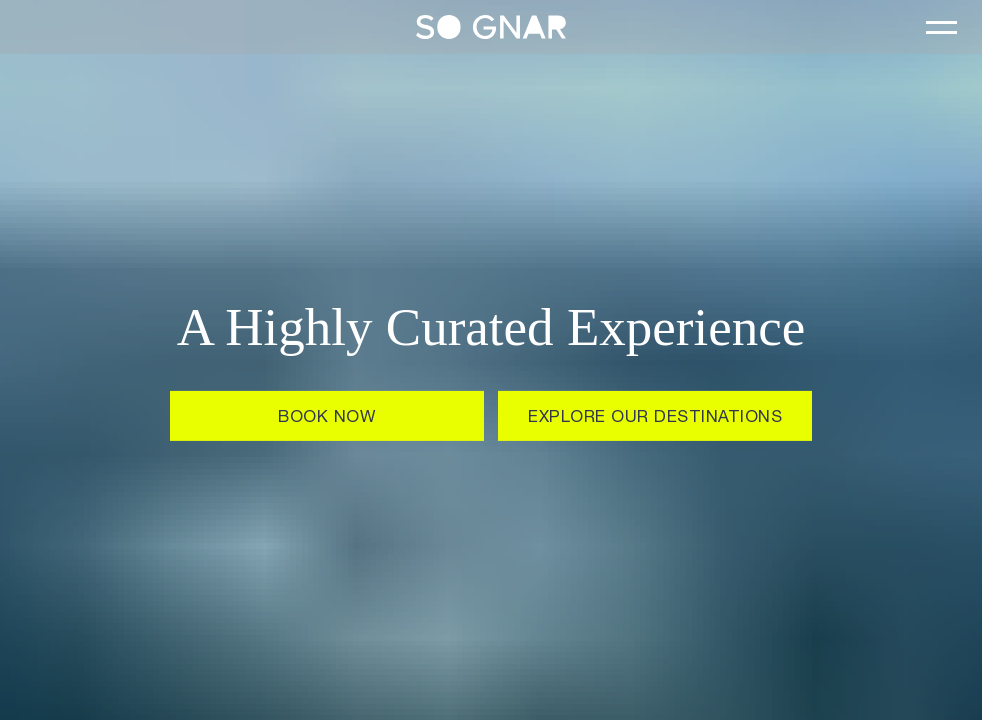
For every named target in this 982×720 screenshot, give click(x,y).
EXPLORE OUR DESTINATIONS (655, 418)
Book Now (326, 418)
